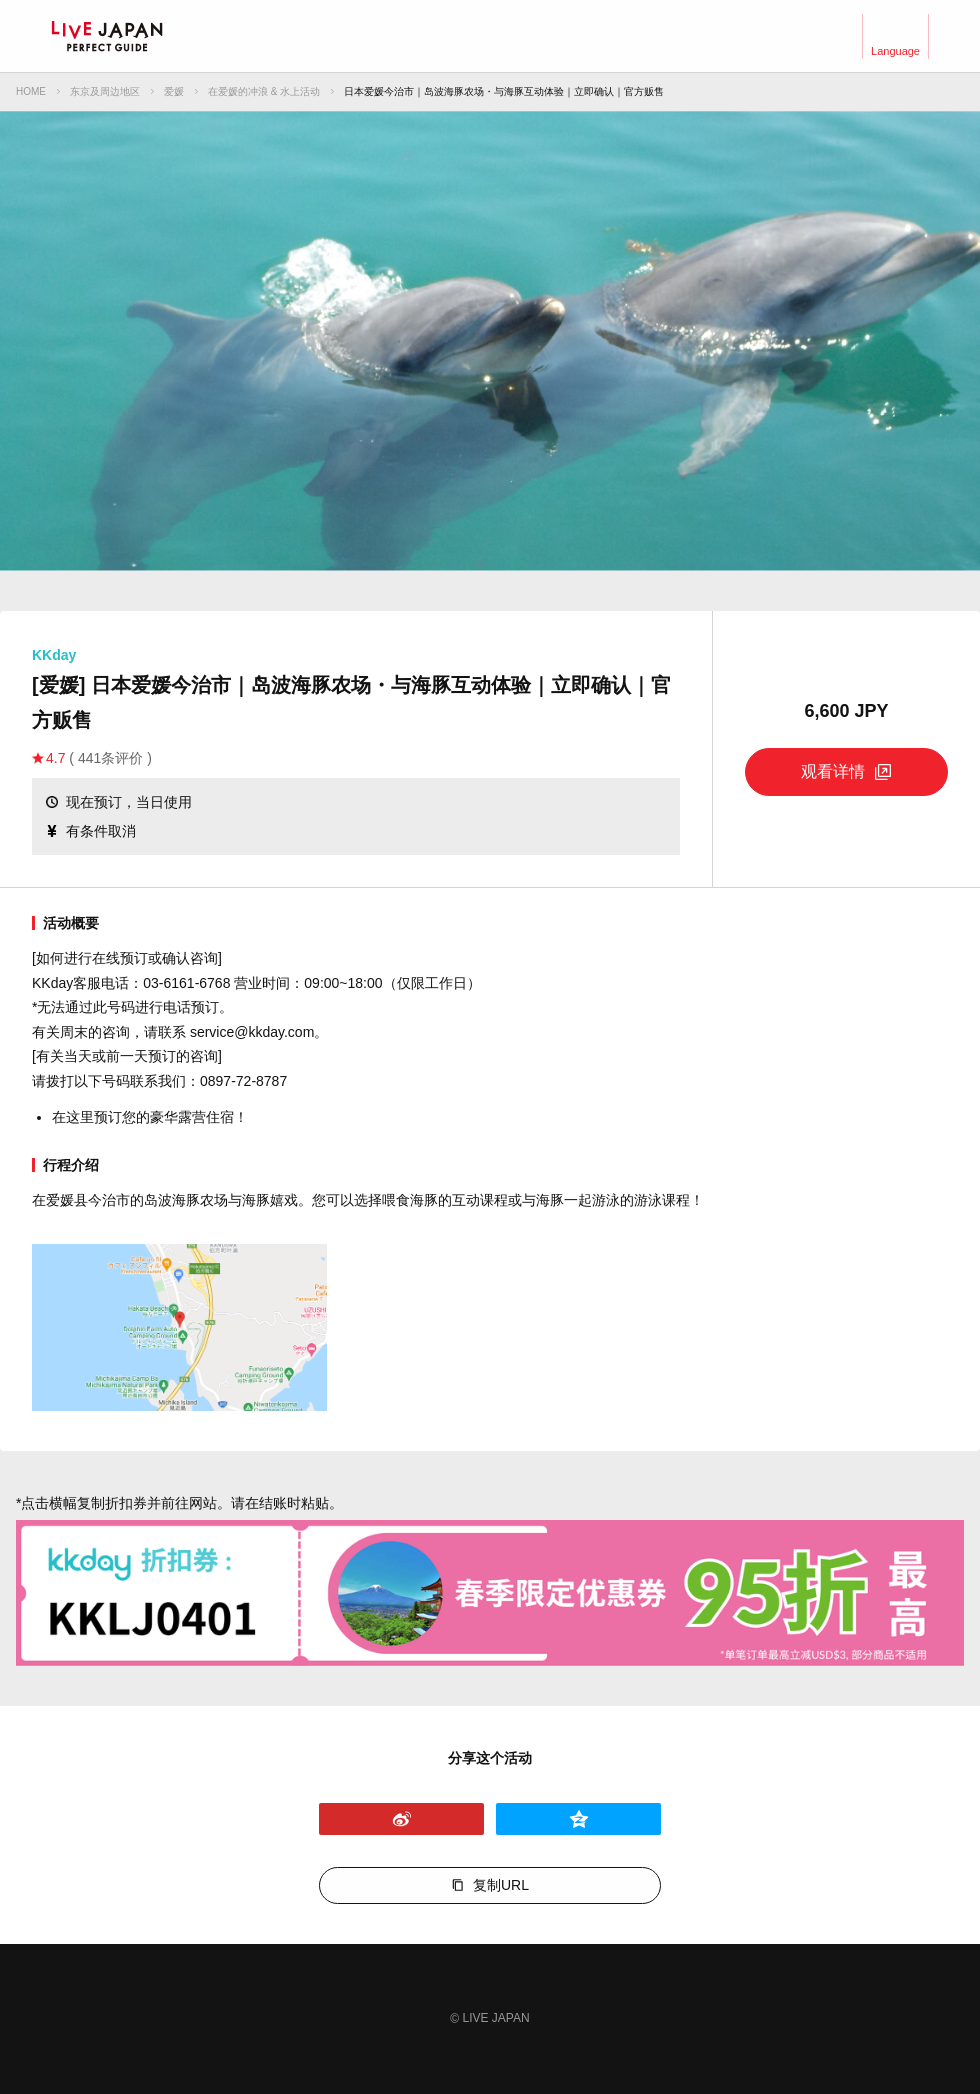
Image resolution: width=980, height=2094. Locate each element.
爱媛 (174, 91)
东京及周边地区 (105, 91)
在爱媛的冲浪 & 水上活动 (264, 91)
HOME (31, 91)
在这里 (73, 1117)
